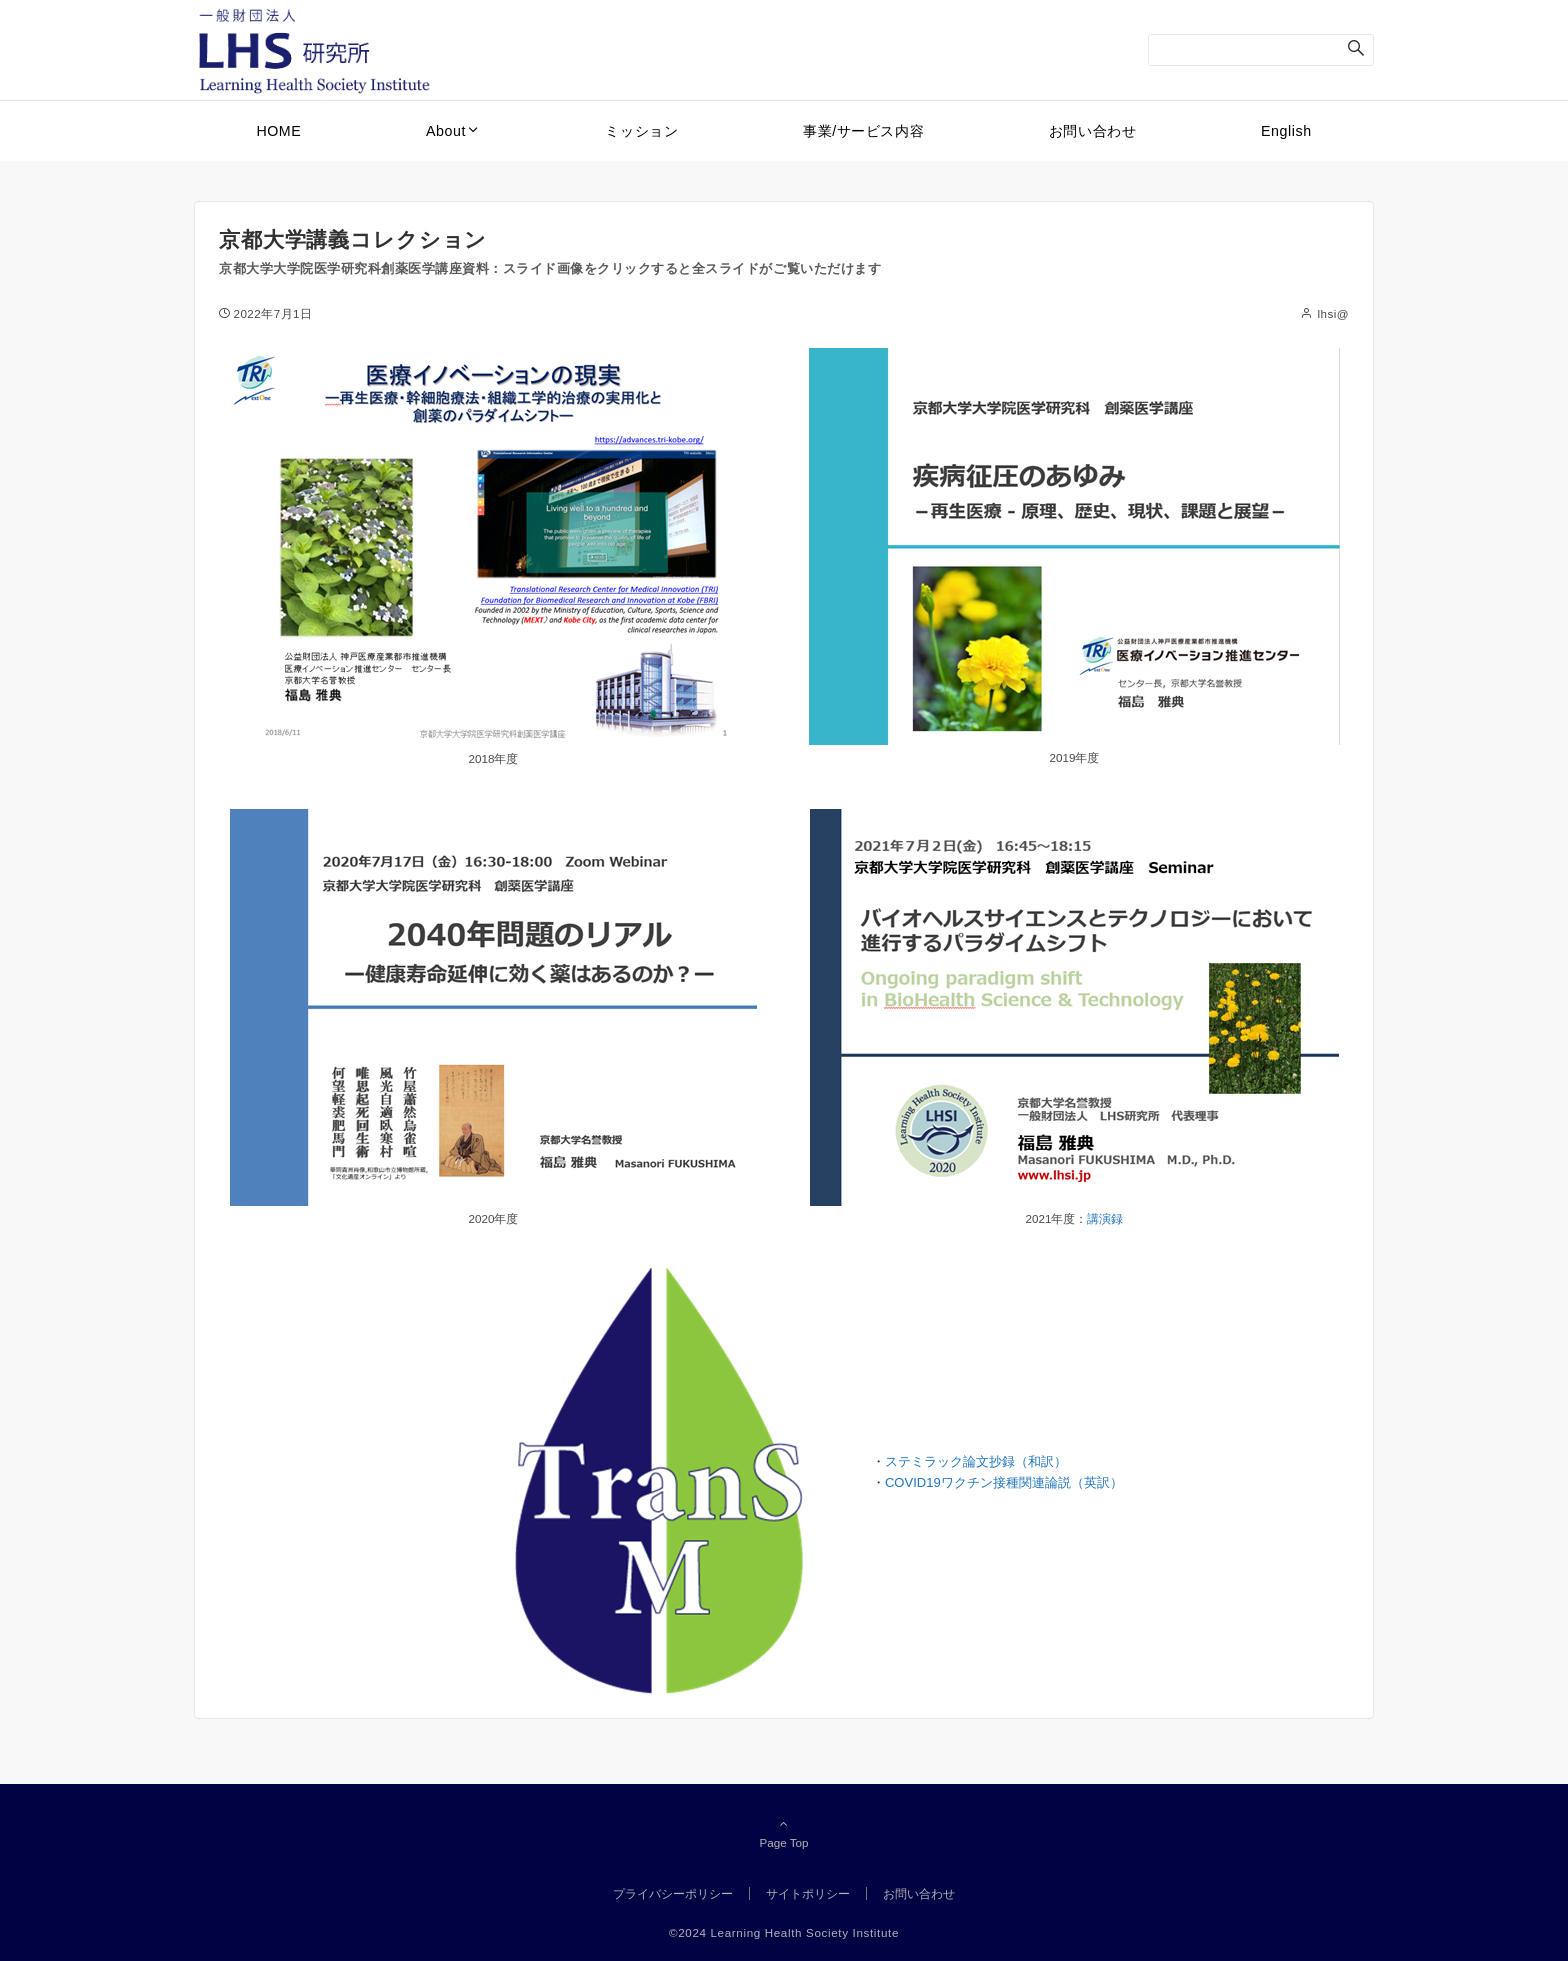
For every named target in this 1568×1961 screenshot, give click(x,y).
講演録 (1105, 1218)
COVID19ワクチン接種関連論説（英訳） (1004, 1482)
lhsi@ (1333, 313)
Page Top (784, 1833)
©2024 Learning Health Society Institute (784, 1932)
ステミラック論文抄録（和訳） (976, 1461)
